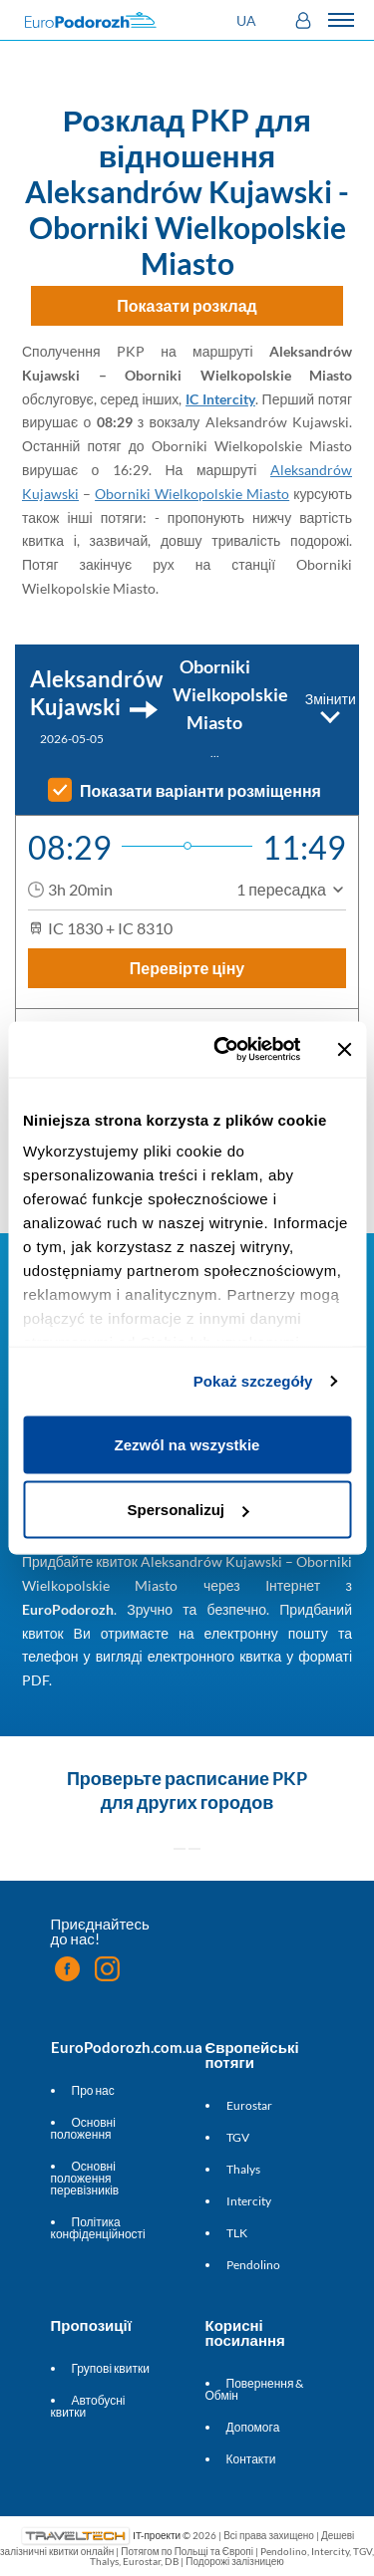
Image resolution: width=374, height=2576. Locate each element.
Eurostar (249, 2105)
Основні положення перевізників (85, 2178)
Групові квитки (111, 2368)
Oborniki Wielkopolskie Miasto (192, 493)
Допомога (253, 2427)
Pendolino (253, 2264)
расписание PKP (236, 1778)
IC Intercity (220, 398)
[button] (248, 20)
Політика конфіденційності (98, 2227)
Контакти (251, 2458)
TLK (236, 2232)
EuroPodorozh (68, 1609)
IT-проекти (157, 2534)
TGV (237, 2137)
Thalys (243, 2169)
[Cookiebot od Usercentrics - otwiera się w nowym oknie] (223, 1050)
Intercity (248, 2200)
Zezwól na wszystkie (187, 1443)
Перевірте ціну (187, 967)
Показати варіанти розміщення (200, 791)
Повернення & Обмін (254, 2389)
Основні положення (83, 2128)
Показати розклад (186, 305)
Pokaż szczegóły (253, 1381)
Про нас (93, 2090)
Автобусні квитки (88, 2406)
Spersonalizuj (187, 1509)
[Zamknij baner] (344, 1049)
